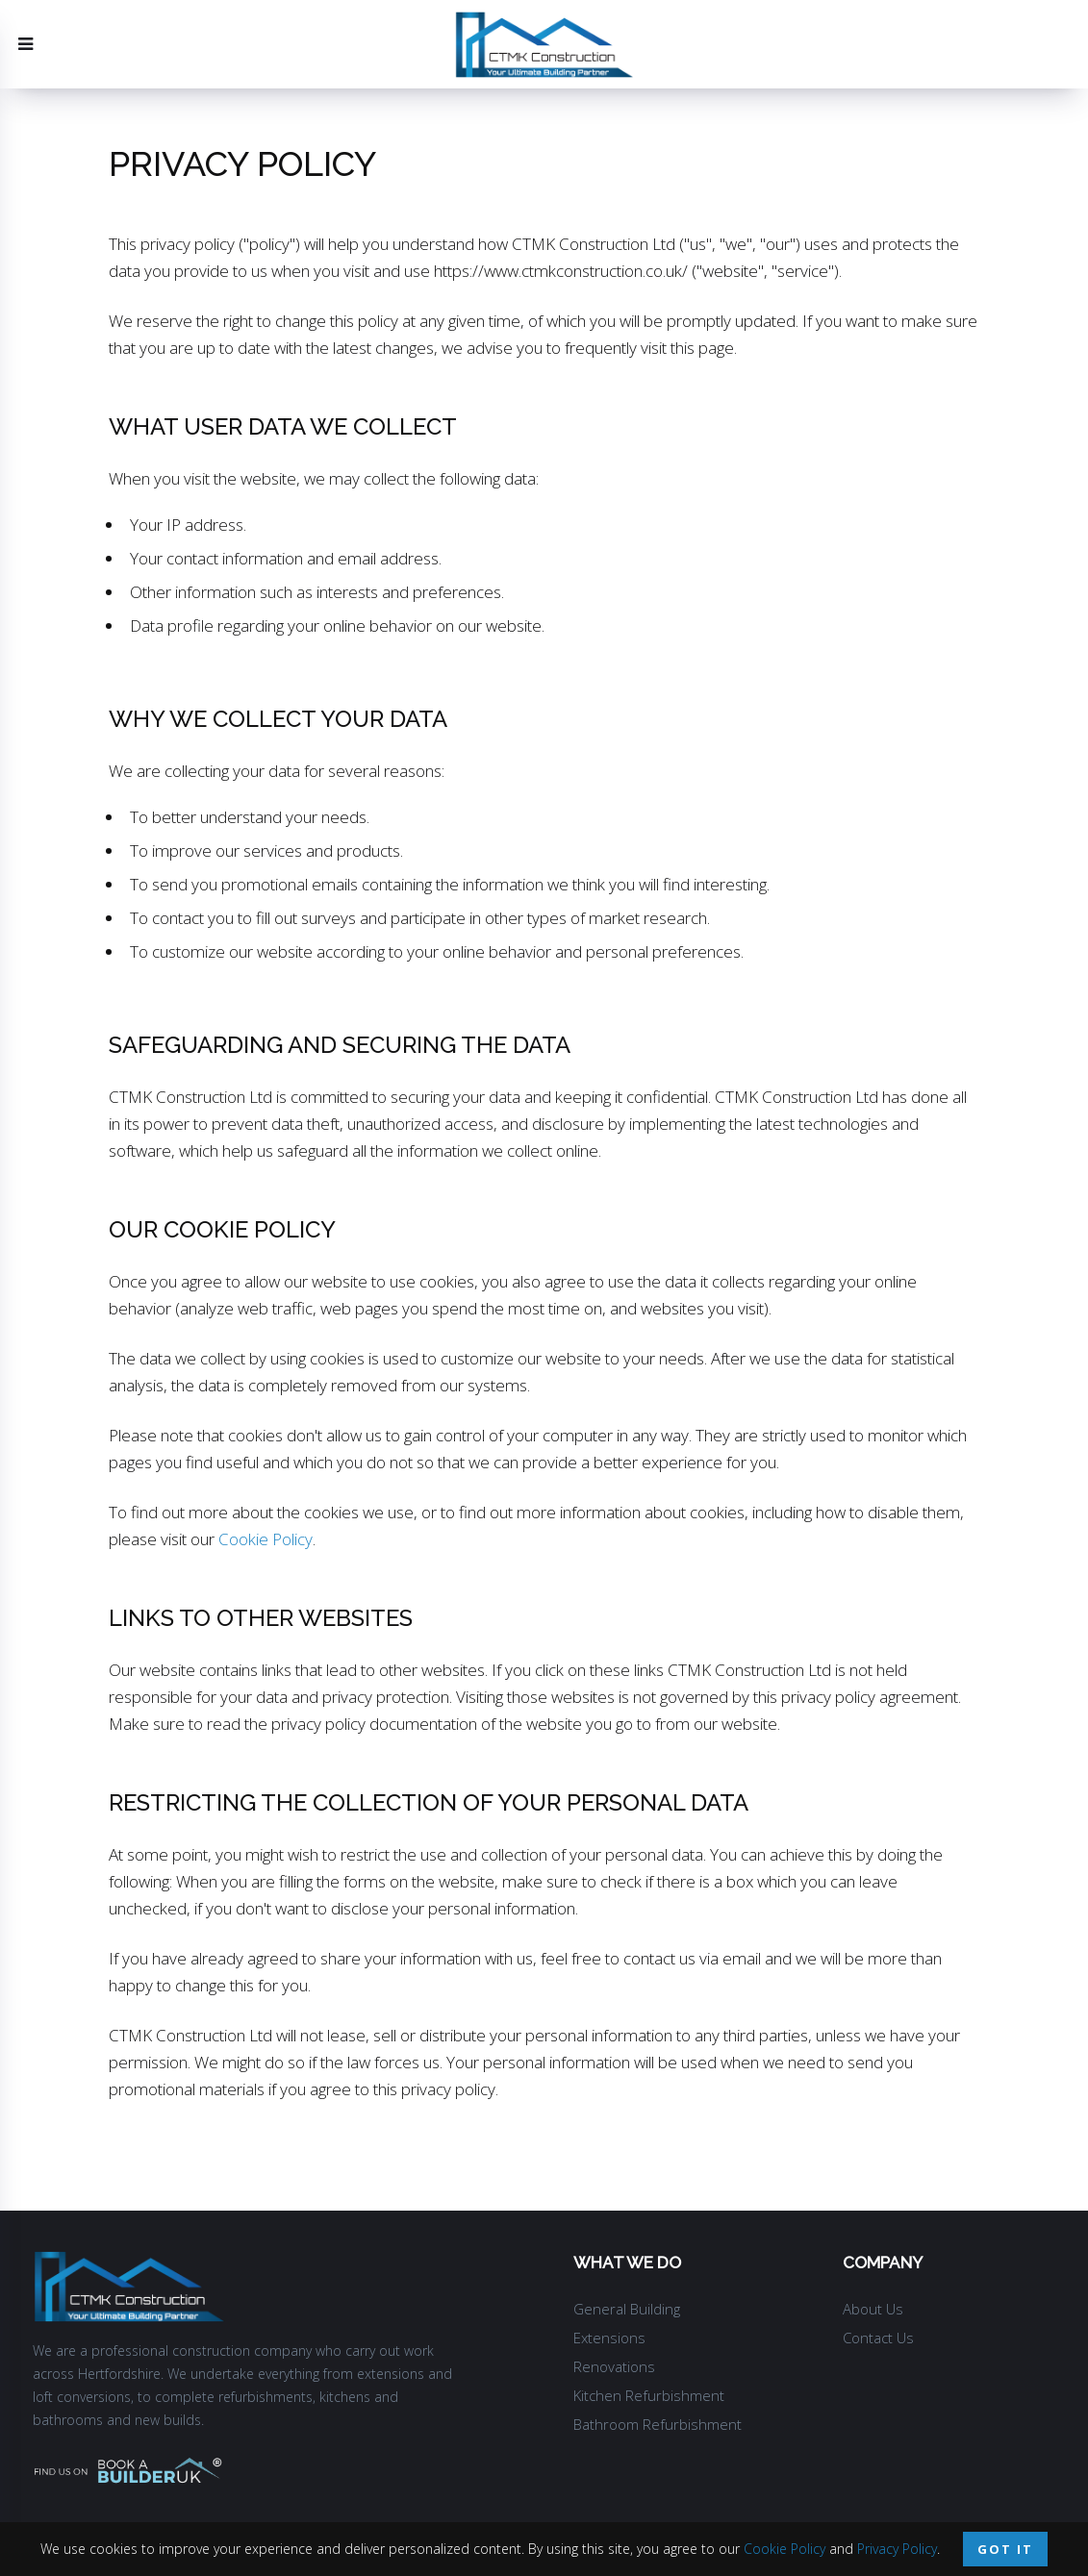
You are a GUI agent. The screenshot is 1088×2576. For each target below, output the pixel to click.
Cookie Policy (265, 1539)
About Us (873, 2308)
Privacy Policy (897, 2548)
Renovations (614, 2366)
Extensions (609, 2337)
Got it (1005, 2549)
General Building (626, 2308)
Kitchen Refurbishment (648, 2395)
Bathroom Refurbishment (657, 2424)
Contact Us (878, 2337)
